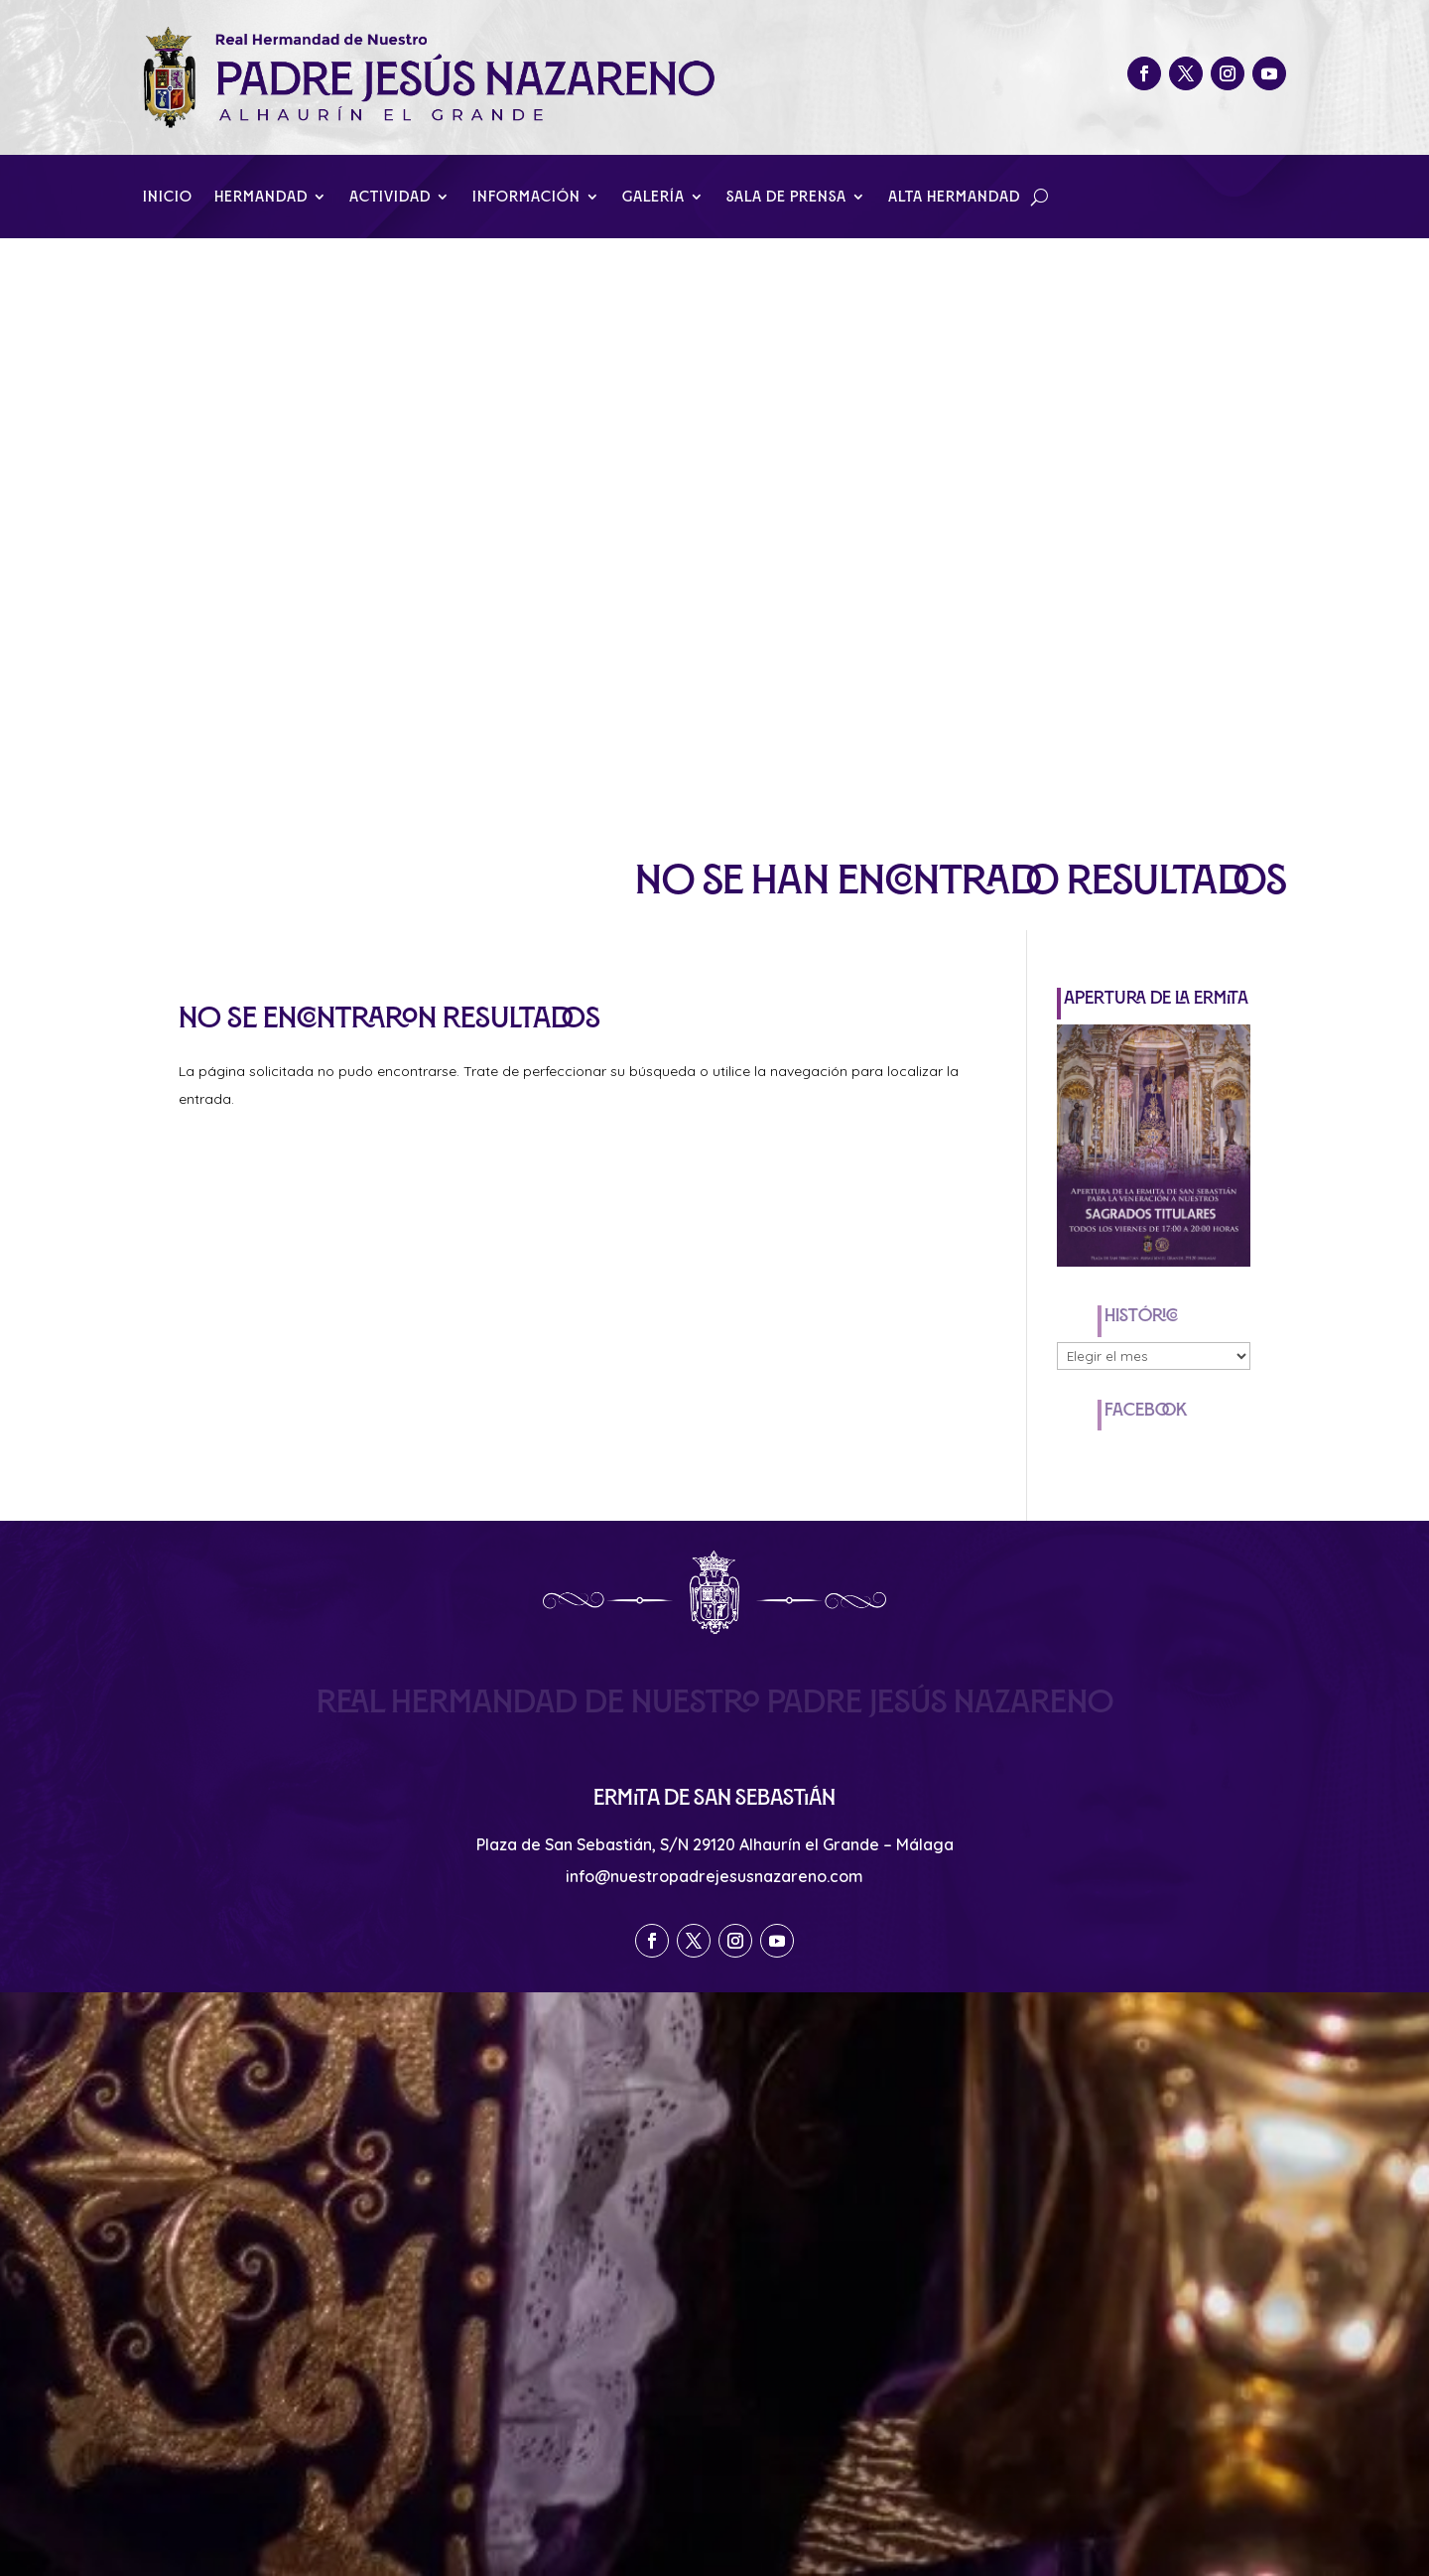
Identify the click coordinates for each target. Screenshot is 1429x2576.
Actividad (390, 197)
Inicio (168, 197)
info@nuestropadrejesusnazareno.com (714, 1876)
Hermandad (261, 197)
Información (526, 197)
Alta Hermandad (954, 197)
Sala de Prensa (786, 197)
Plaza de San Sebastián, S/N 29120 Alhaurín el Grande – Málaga (715, 1844)
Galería (653, 197)
